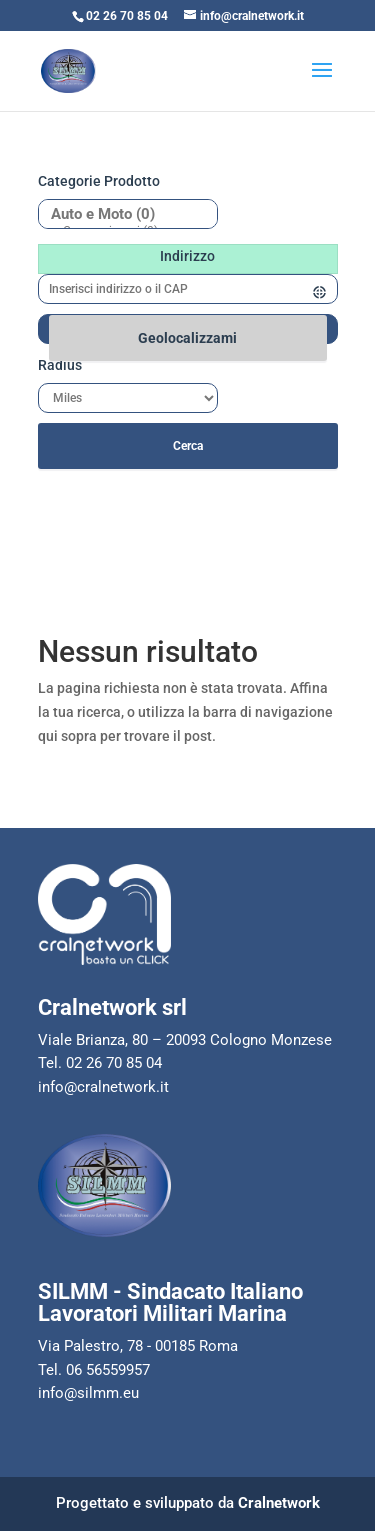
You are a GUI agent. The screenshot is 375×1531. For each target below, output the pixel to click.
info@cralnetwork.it (103, 1087)
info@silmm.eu (88, 1393)
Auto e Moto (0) (120, 214)
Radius (60, 365)
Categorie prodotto (99, 181)
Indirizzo (187, 256)
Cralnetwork (279, 1503)
